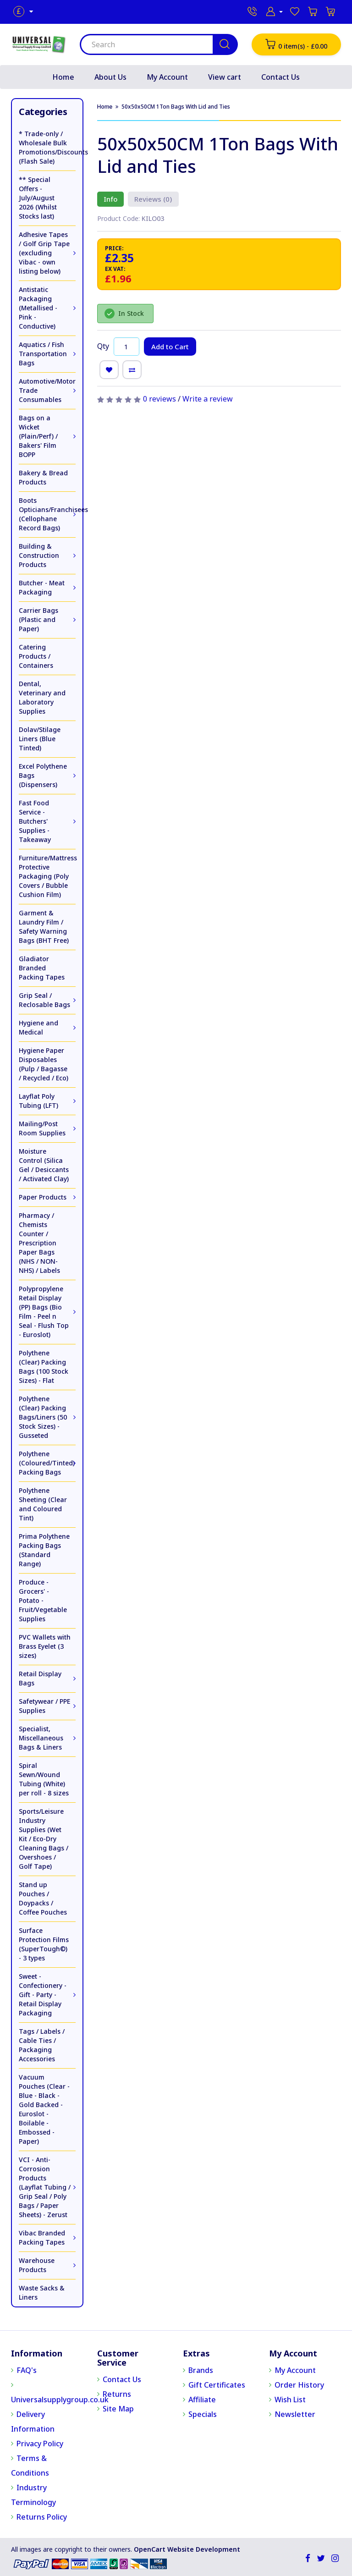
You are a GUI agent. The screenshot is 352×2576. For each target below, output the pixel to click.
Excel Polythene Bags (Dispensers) (43, 775)
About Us (110, 77)
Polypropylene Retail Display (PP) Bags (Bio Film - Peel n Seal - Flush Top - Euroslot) (44, 1311)
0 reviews (159, 399)
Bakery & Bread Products (43, 477)
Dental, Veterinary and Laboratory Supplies (42, 697)
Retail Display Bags (40, 1678)
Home (63, 77)
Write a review (207, 399)
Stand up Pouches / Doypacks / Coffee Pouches (43, 1898)
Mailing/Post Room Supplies (42, 1128)
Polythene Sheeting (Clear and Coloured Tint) (43, 1504)
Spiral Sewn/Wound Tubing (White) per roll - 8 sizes (44, 1779)
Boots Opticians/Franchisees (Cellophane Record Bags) (47, 514)
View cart (224, 77)
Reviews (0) (150, 199)
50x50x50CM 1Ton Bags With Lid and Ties (175, 106)
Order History (299, 2385)
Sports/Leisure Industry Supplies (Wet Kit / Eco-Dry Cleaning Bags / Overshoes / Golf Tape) (43, 1839)
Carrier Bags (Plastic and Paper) (38, 619)
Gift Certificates (216, 2385)
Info (110, 199)
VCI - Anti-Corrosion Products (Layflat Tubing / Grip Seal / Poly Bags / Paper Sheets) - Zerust (45, 2187)
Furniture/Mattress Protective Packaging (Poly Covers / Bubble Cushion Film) (47, 876)
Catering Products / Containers (36, 656)
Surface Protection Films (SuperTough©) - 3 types (44, 1944)
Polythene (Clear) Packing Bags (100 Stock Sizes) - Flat (43, 1367)
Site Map (118, 2409)
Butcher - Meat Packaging (42, 587)
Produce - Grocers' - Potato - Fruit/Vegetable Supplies (43, 1600)
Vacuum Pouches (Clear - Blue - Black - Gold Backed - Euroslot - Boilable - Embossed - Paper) (44, 2109)
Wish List (290, 2399)
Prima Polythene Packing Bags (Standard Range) (44, 1550)
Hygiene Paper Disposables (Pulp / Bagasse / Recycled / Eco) (43, 1064)
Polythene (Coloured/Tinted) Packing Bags (47, 1462)
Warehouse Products (37, 2265)
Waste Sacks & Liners (42, 2292)
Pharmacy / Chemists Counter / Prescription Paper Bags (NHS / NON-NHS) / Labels (39, 1243)
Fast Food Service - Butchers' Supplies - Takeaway (35, 821)
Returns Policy (41, 2517)
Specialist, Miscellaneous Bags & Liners (41, 1737)
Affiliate (202, 2399)
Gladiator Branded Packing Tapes (42, 967)
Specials (202, 2414)
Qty (103, 346)
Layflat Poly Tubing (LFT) (38, 1101)
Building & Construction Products (39, 555)
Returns (117, 2394)
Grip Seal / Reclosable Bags (44, 1000)
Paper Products (42, 1197)
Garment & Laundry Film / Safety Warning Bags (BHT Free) (44, 926)
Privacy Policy (39, 2443)
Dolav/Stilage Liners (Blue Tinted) (39, 738)
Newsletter (295, 2414)
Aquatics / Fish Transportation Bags (43, 353)
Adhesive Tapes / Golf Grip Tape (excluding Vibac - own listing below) (44, 252)
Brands (200, 2370)
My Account (167, 77)
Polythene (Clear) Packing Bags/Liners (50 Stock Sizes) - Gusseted (43, 1417)
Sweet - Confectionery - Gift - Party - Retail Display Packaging (42, 1994)
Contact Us (280, 77)
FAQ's (26, 2370)
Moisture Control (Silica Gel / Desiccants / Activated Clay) (44, 1165)
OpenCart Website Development (187, 2549)
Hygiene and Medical (38, 1027)
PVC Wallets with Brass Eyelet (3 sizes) (45, 1646)
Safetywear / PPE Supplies (44, 1706)
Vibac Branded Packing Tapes (42, 2237)
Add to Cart (170, 346)
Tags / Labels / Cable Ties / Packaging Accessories (42, 2045)
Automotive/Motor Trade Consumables (47, 390)
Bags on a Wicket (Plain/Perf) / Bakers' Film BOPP (38, 436)
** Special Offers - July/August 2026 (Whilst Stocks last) (38, 197)
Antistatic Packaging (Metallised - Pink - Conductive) (38, 307)
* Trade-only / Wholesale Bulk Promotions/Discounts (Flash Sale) (47, 147)
